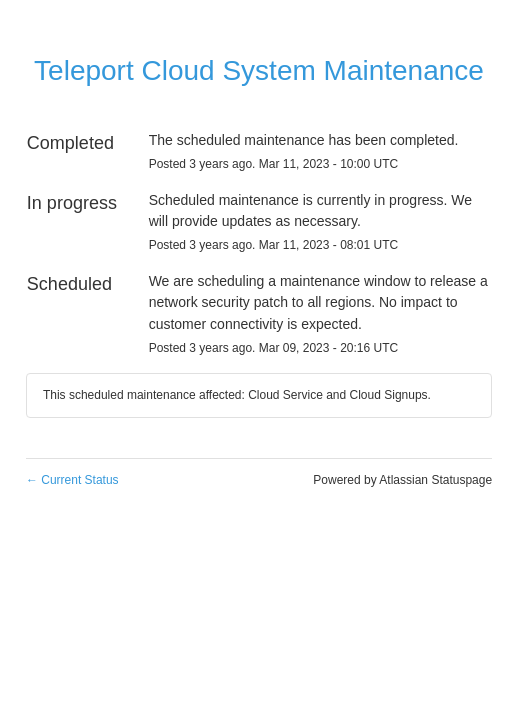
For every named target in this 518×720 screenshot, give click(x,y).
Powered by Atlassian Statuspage (402, 480)
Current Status (72, 480)
